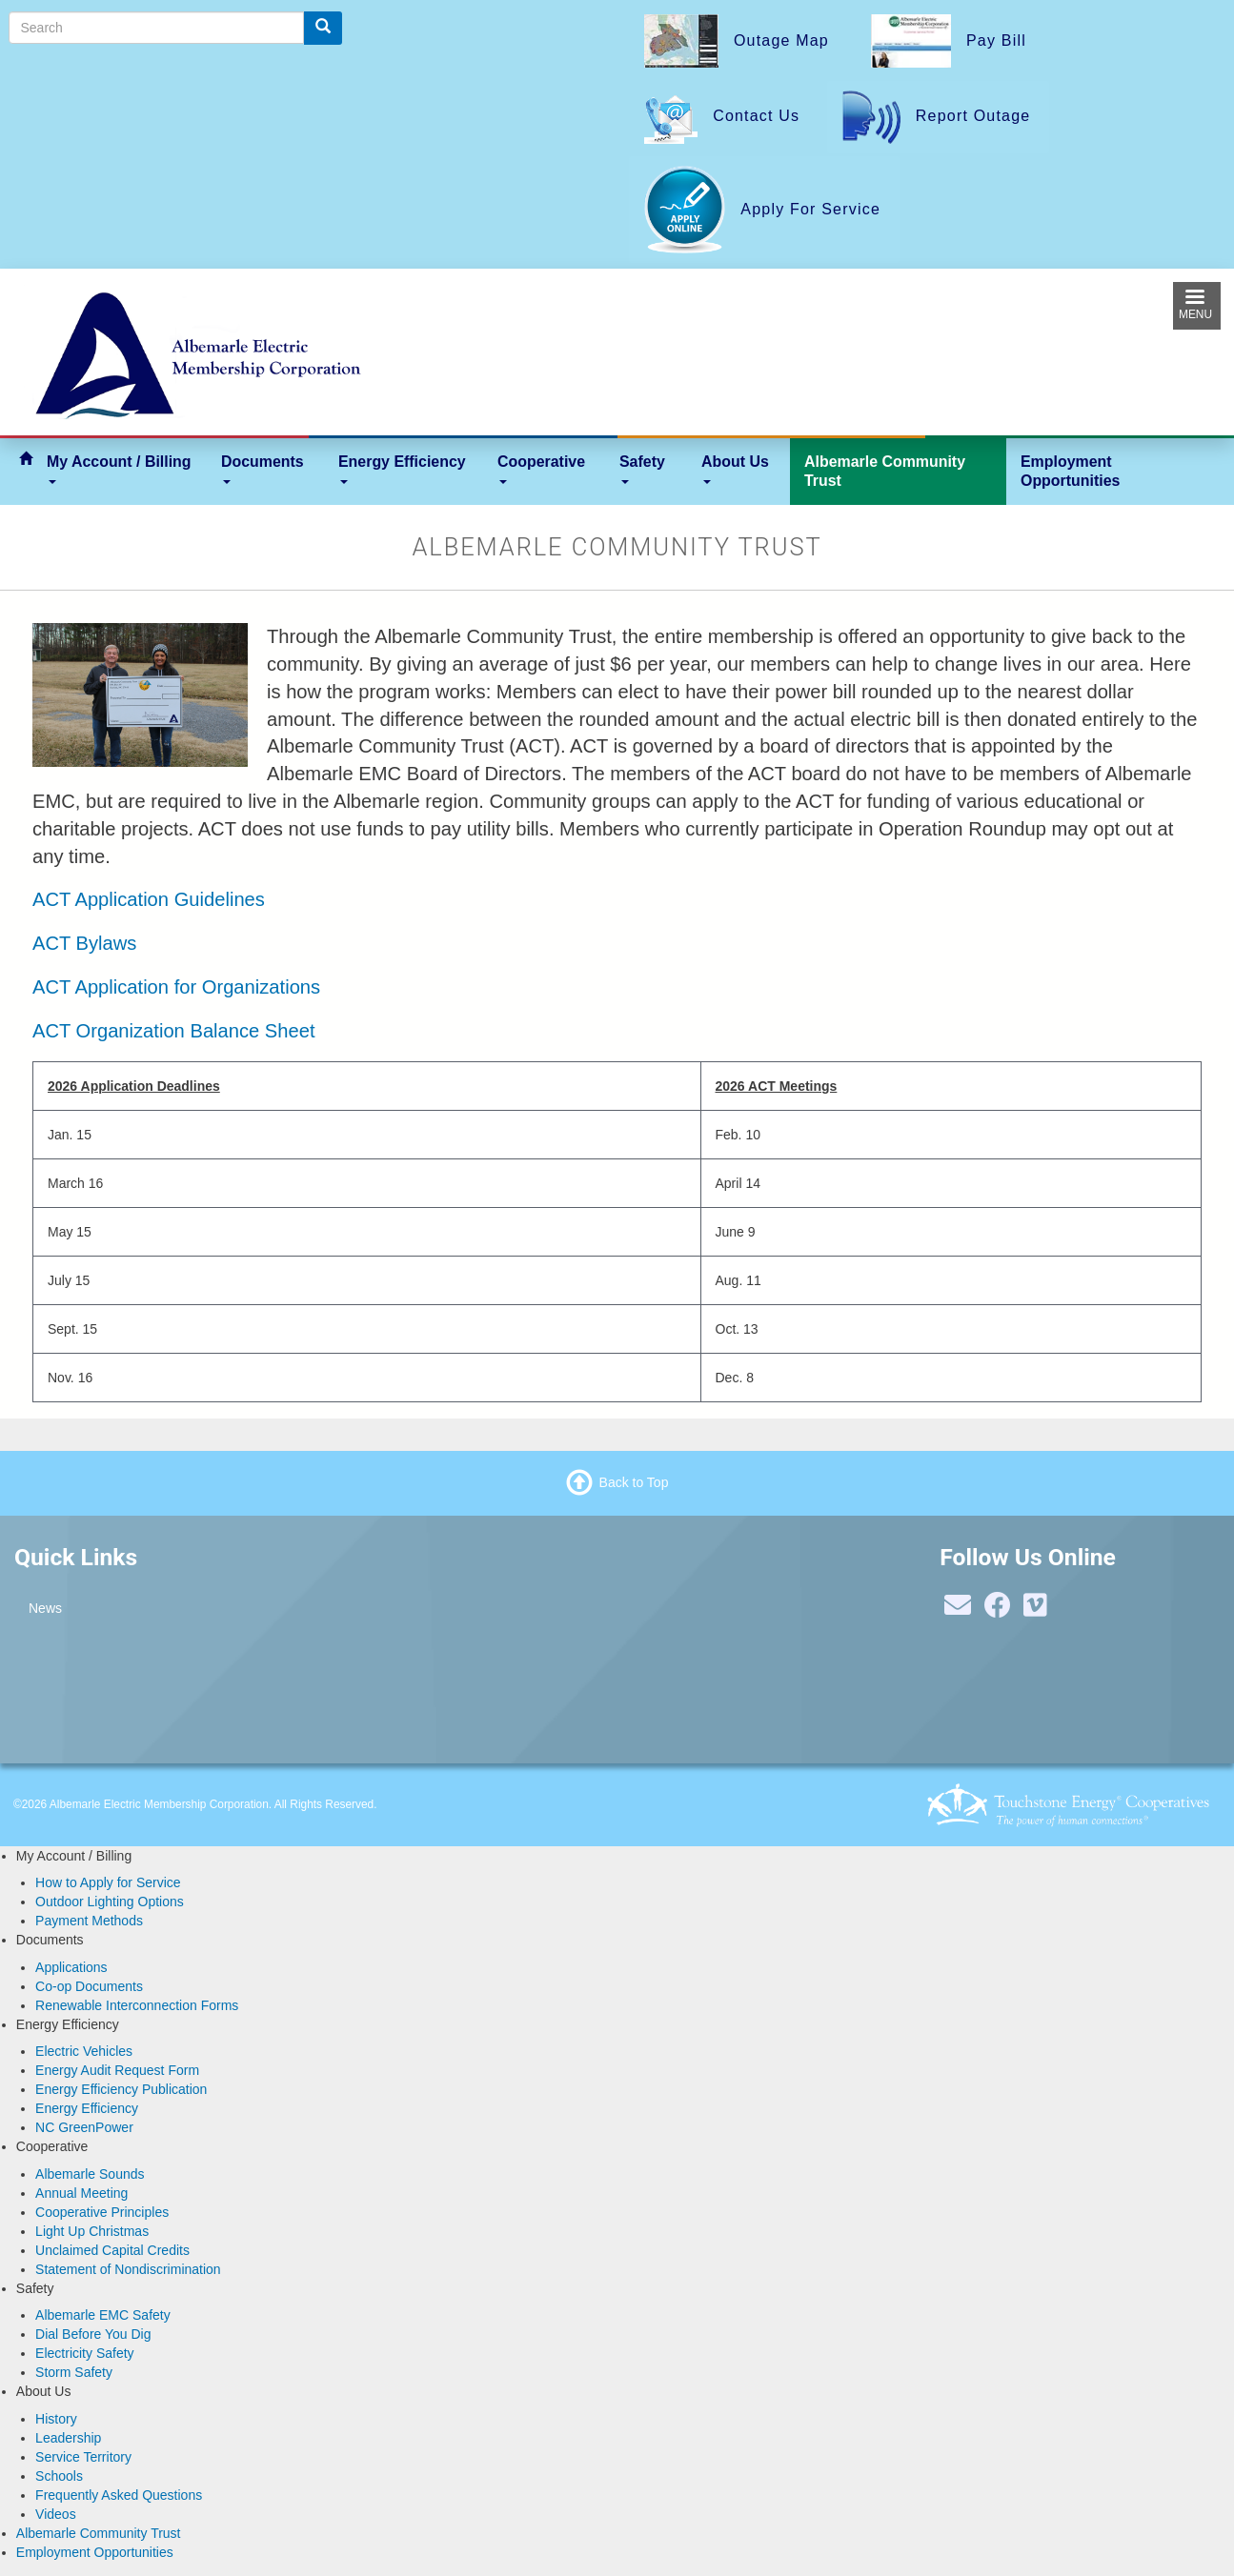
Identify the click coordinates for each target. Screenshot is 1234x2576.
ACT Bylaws (84, 943)
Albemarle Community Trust (884, 471)
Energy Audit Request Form (117, 2070)
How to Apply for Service (108, 1882)
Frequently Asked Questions (118, 2495)
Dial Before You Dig (93, 2334)
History (56, 2418)
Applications (71, 1967)
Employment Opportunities (1070, 471)
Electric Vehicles (83, 2051)
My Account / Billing (119, 468)
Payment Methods (89, 1920)
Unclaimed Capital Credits (112, 2250)
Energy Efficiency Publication (121, 2089)
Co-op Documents (89, 1986)
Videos (55, 2514)
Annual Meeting (81, 2193)
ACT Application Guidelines (148, 899)
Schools (59, 2476)
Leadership (68, 2437)
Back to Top (634, 1481)
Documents (262, 468)
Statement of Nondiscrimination (128, 2269)
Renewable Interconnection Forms (136, 2005)
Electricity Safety (84, 2353)
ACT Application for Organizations (176, 986)
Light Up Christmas (92, 2231)
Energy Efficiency (402, 468)
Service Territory (83, 2457)
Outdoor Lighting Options (109, 1901)
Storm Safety (73, 2372)
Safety (642, 468)
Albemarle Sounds (89, 2174)
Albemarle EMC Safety (103, 2315)
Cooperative (541, 468)
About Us (735, 468)
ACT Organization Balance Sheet (173, 1030)
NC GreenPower (84, 2127)
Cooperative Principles (102, 2212)
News (45, 1608)
